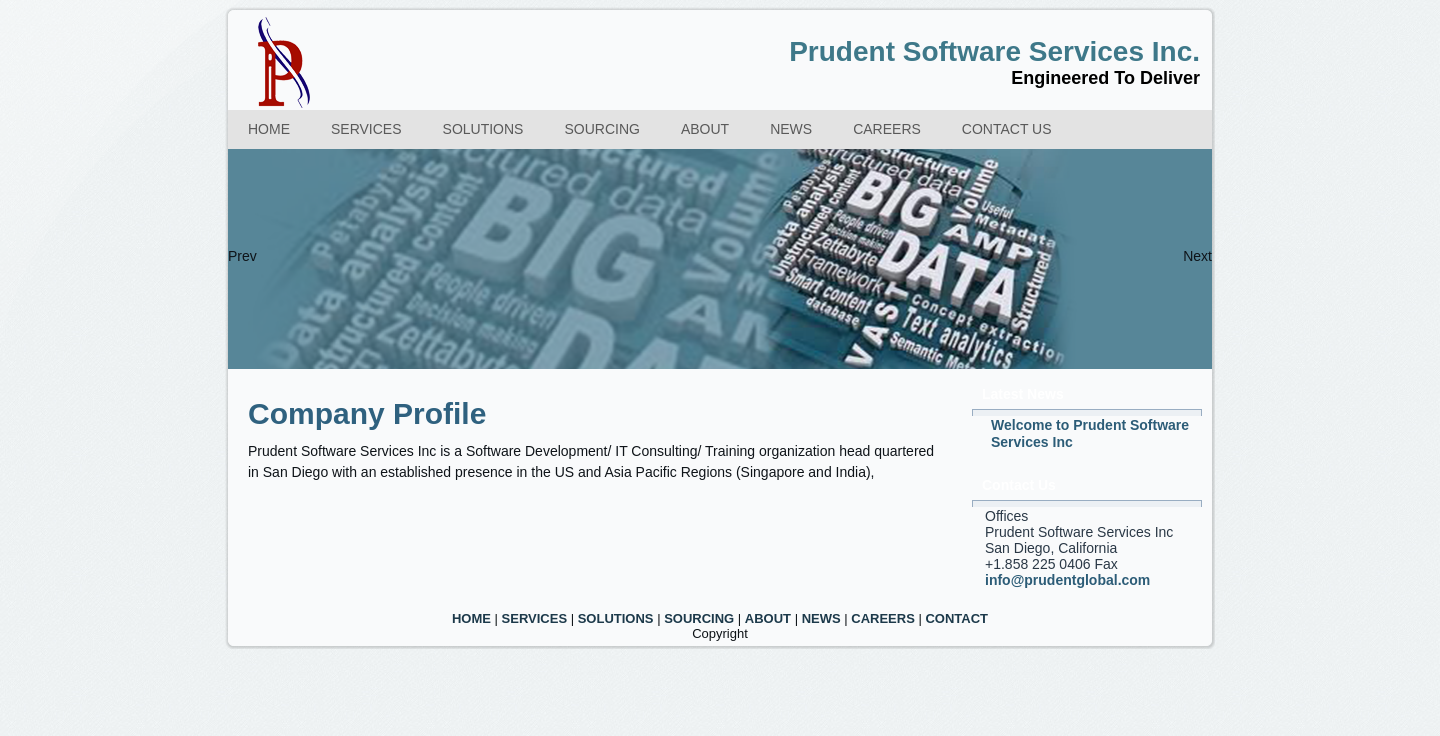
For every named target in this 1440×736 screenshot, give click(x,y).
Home (269, 129)
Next (1197, 256)
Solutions (483, 129)
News (791, 129)
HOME (471, 618)
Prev (242, 256)
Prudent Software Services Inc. (994, 51)
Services (366, 129)
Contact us (1007, 129)
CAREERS (883, 618)
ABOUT (768, 618)
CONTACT (956, 618)
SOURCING (699, 618)
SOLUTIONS (616, 618)
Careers (887, 129)
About (705, 129)
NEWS (821, 618)
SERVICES (535, 618)
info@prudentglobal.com (1067, 580)
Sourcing (601, 129)
